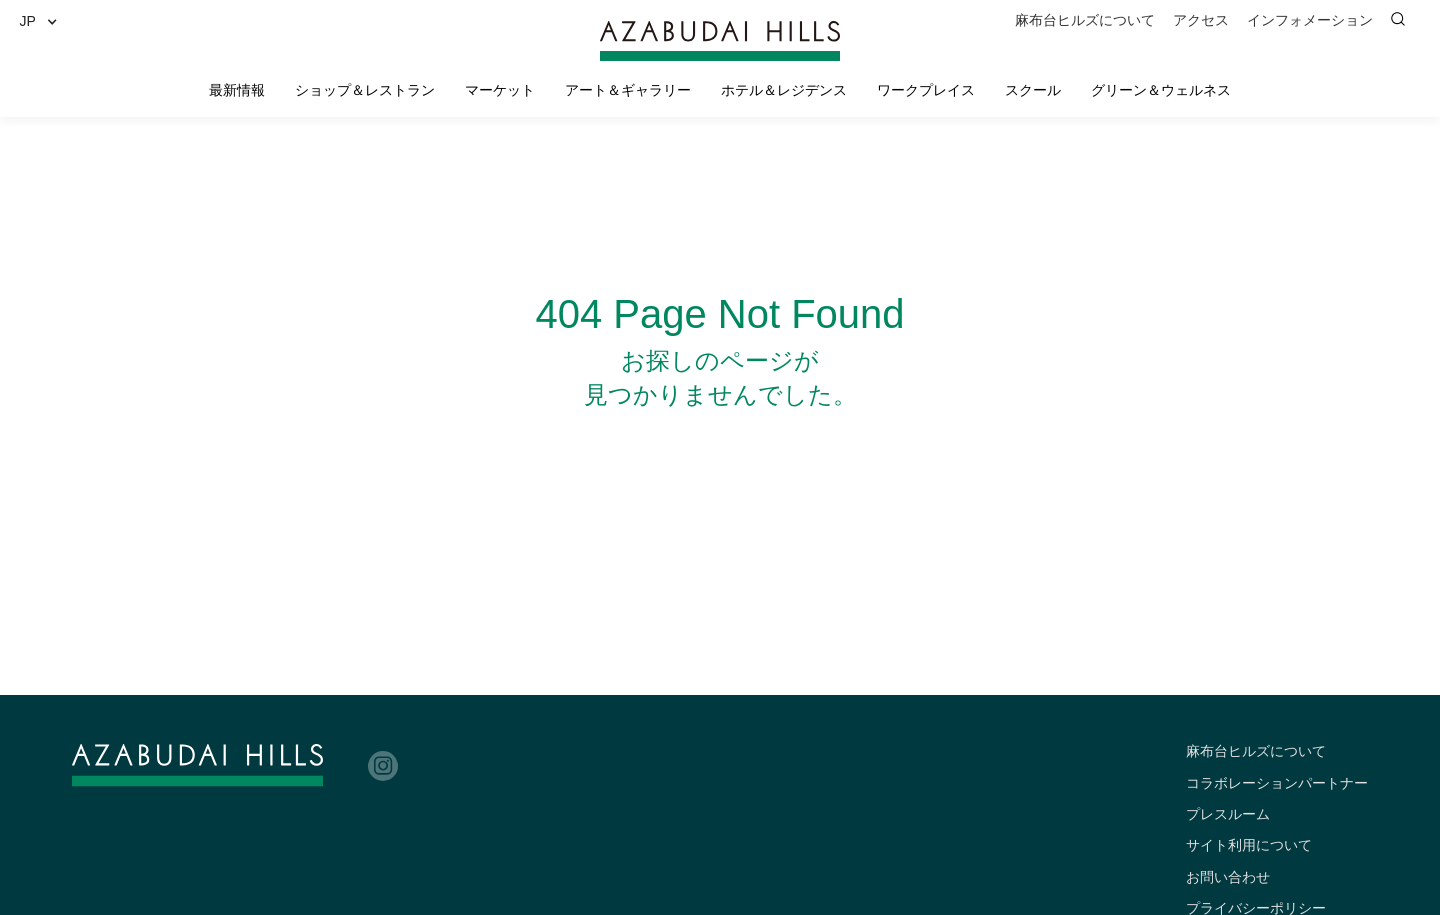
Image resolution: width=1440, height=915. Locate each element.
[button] (45, 21)
